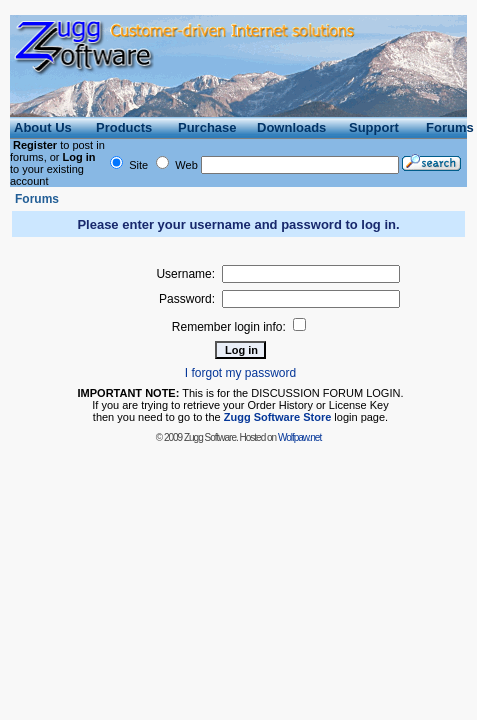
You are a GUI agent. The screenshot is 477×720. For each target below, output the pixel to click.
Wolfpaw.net (299, 437)
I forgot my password (240, 373)
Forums (37, 199)
